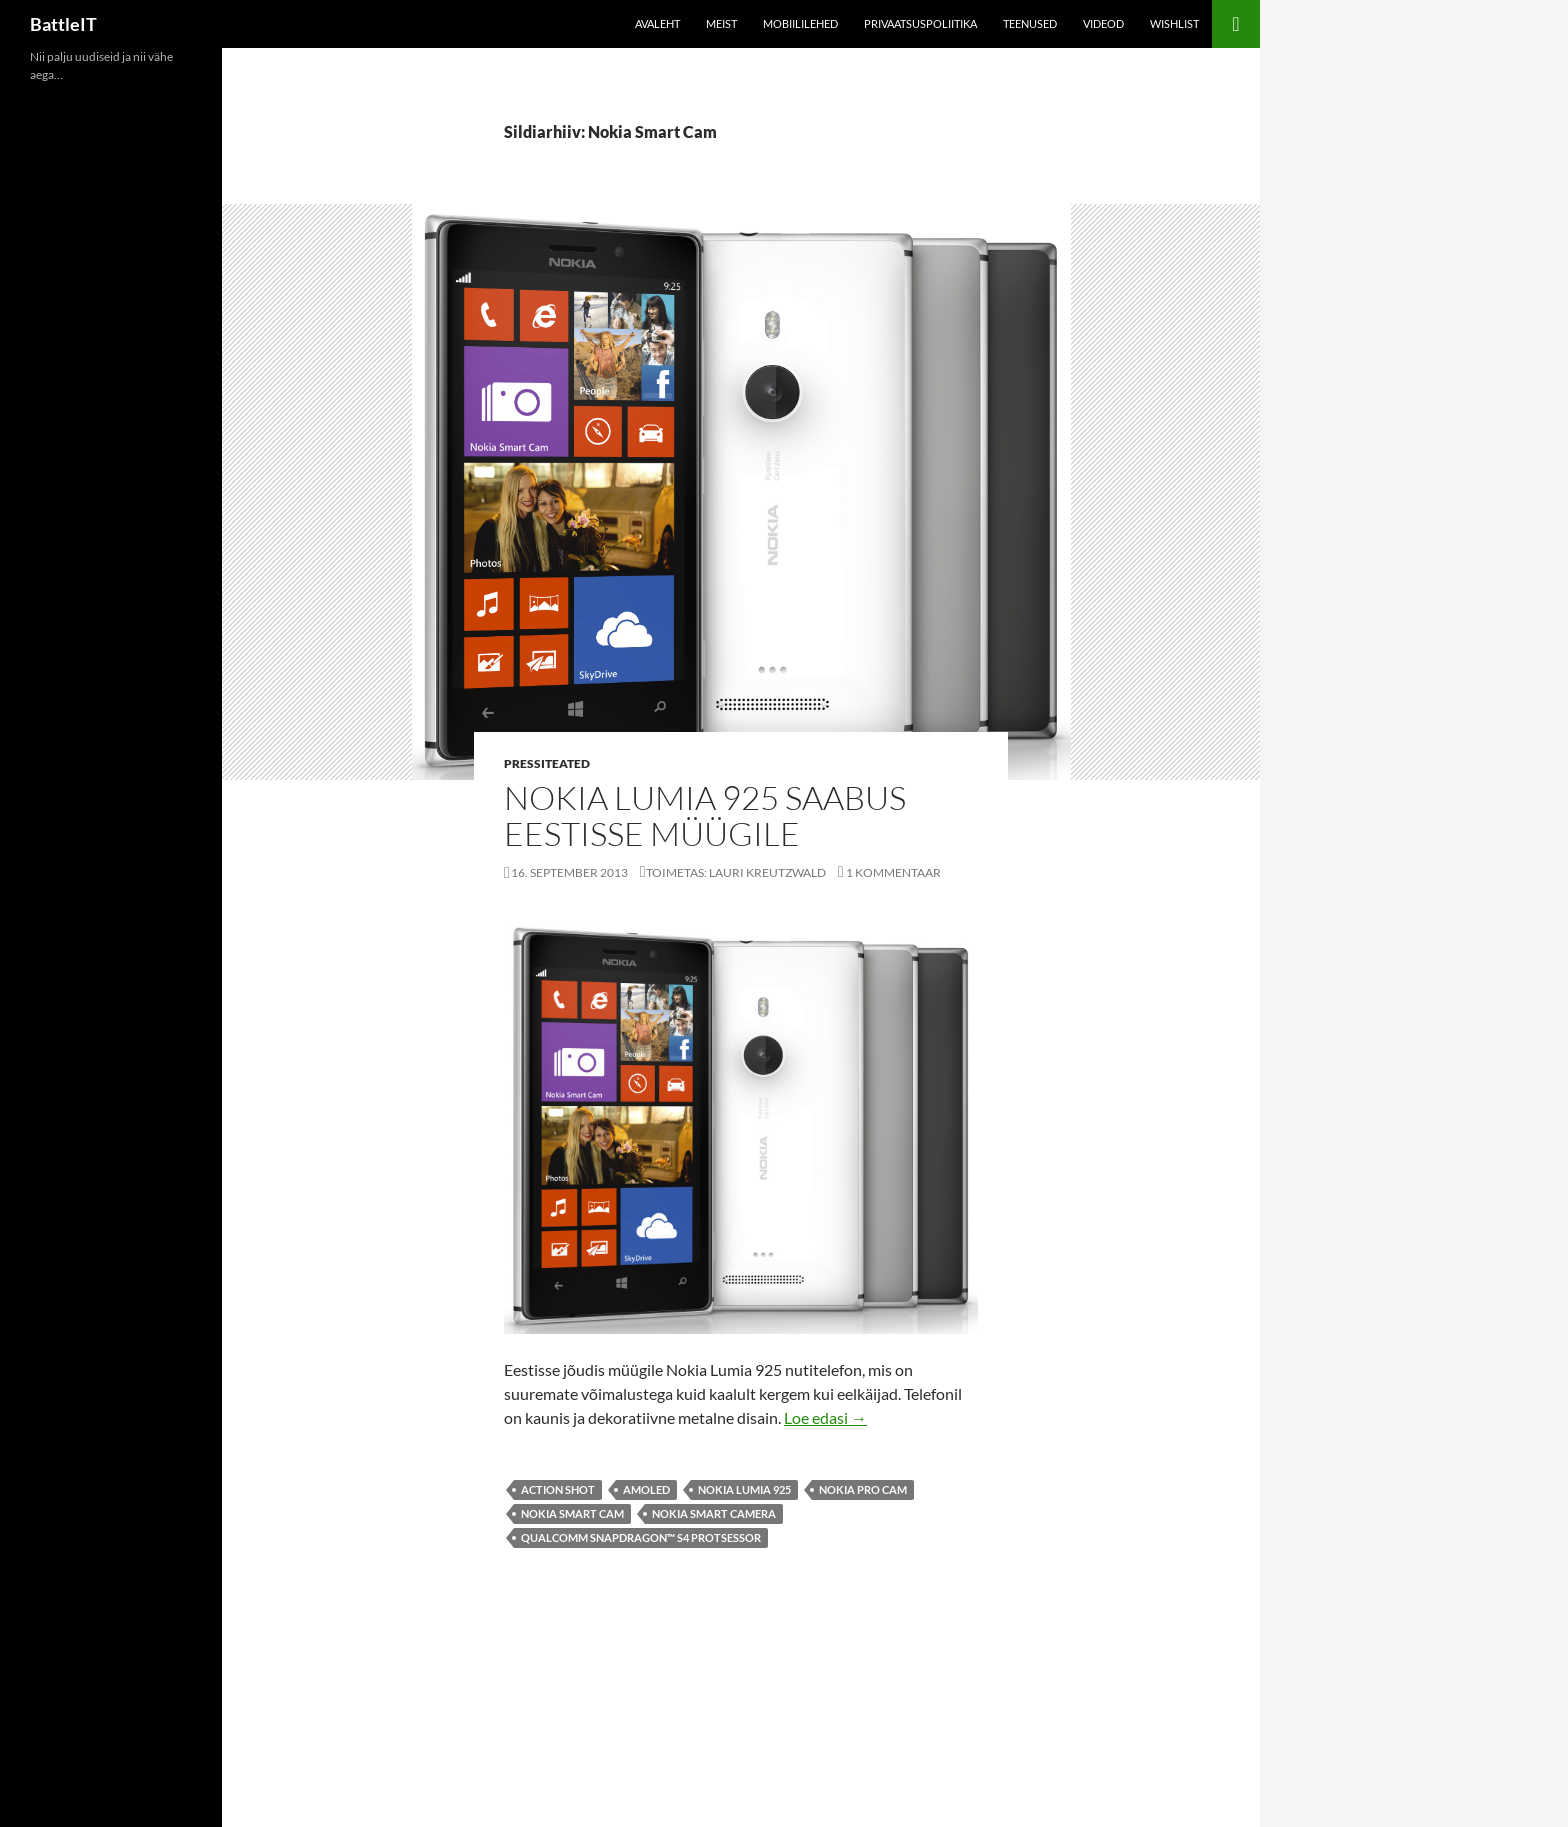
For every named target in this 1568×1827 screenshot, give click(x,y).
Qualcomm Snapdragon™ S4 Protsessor (641, 1537)
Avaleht (657, 23)
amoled (646, 1489)
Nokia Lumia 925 (744, 1489)
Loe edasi (825, 1417)
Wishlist (1174, 23)
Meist (721, 23)
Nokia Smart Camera (714, 1513)
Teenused (1030, 23)
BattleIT (63, 24)
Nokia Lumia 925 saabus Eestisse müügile (705, 815)
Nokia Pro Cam (863, 1489)
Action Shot (558, 1489)
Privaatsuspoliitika (920, 23)
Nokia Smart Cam (572, 1513)
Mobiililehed (800, 23)
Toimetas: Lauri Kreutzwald (736, 872)
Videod (1103, 23)
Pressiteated (547, 763)
